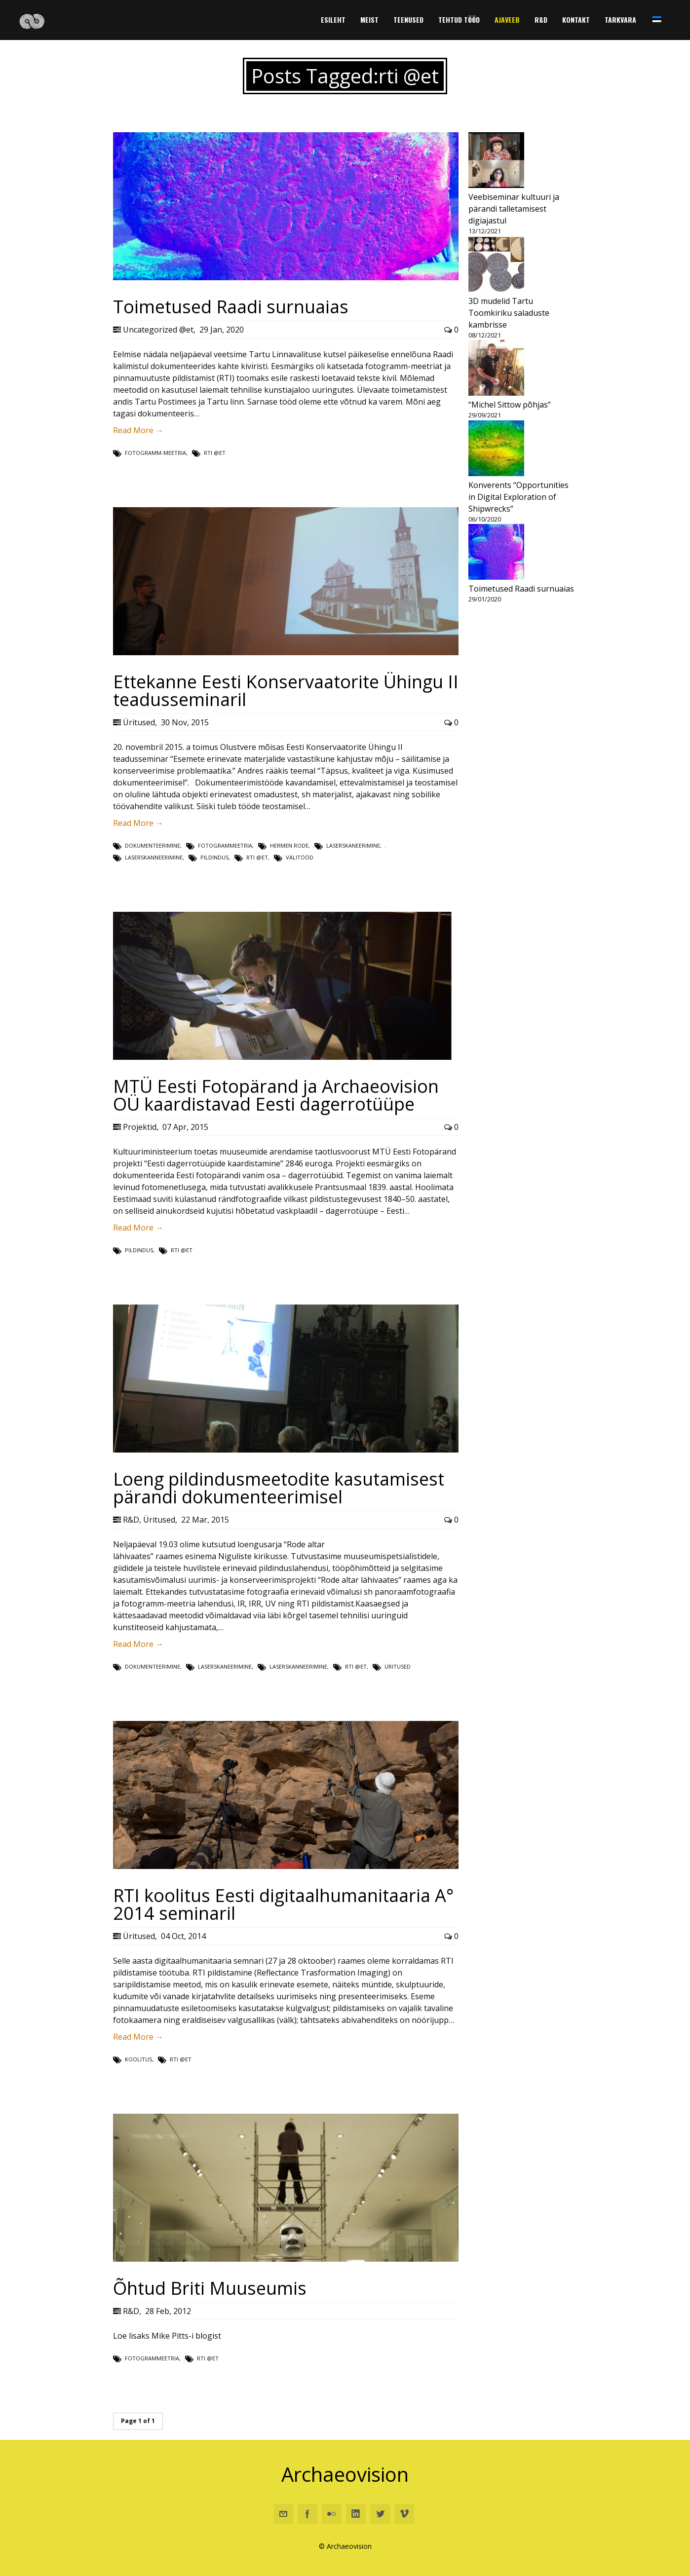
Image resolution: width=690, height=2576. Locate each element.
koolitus (138, 2059)
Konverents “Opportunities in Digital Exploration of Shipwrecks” (518, 497)
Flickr (332, 2514)
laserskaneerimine (353, 845)
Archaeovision (345, 2474)
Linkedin (356, 2514)
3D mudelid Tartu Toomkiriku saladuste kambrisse (508, 313)
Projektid (139, 1126)
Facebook (307, 2514)
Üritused (139, 722)
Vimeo (404, 2514)
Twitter (380, 2514)
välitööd (299, 857)
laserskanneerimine (154, 857)
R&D (131, 1519)
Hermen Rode (289, 845)
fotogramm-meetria (155, 452)
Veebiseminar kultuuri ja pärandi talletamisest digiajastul (513, 208)
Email (283, 2514)
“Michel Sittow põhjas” (509, 404)
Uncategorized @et (158, 329)
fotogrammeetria (225, 845)
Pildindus (214, 857)
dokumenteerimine (152, 845)
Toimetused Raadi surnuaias (521, 588)
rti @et (215, 452)
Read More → (138, 430)
